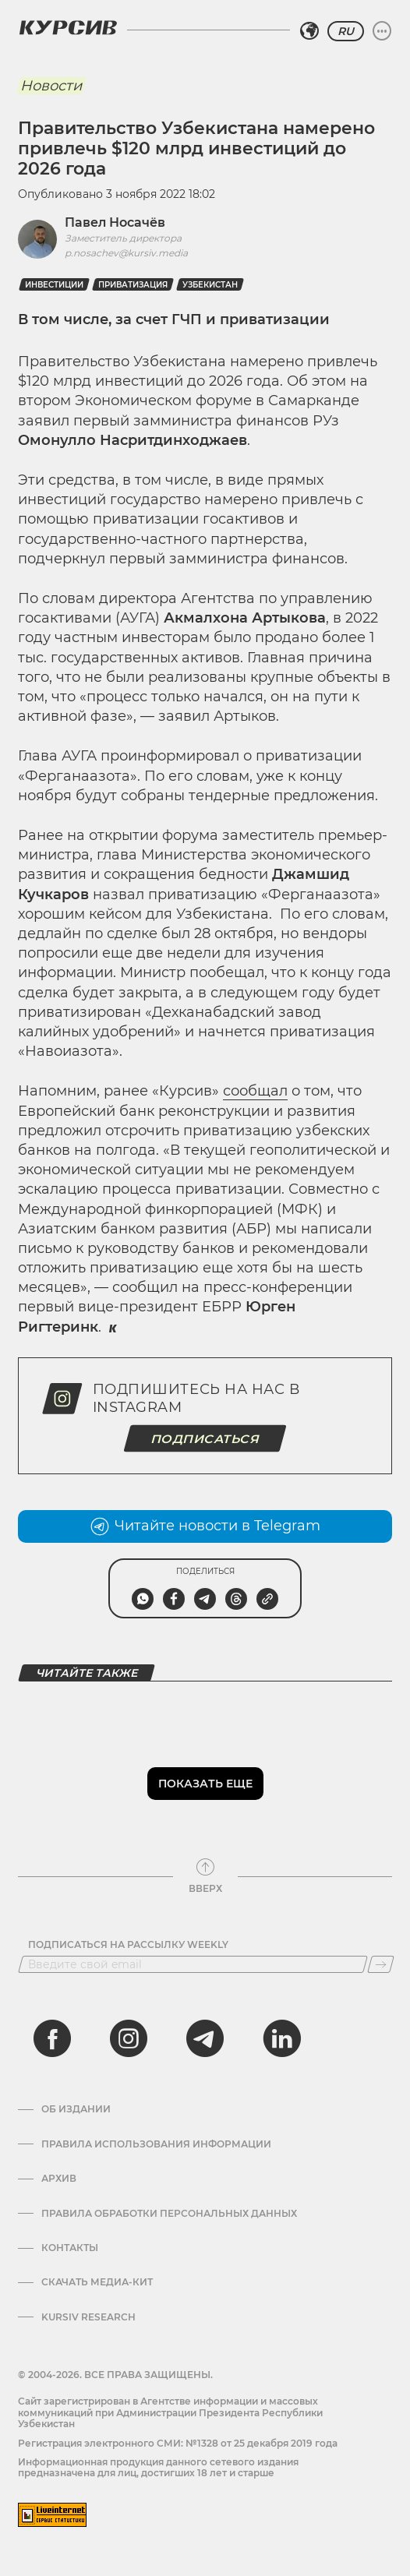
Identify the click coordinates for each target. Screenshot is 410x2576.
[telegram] (205, 2038)
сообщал (255, 1090)
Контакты (69, 2248)
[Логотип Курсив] (68, 27)
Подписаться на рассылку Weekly (128, 1944)
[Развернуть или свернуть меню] (382, 31)
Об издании (76, 2109)
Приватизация (133, 285)
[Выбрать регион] (309, 31)
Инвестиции (54, 285)
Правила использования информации (156, 2144)
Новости (51, 85)
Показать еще (205, 1784)
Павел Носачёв (115, 222)
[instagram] (128, 2038)
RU (346, 31)
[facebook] (52, 2038)
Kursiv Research (88, 2317)
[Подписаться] (380, 1964)
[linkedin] (281, 2038)
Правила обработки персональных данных (169, 2213)
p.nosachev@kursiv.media (126, 253)
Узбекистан (210, 285)
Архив (58, 2178)
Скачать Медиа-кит (97, 2282)
